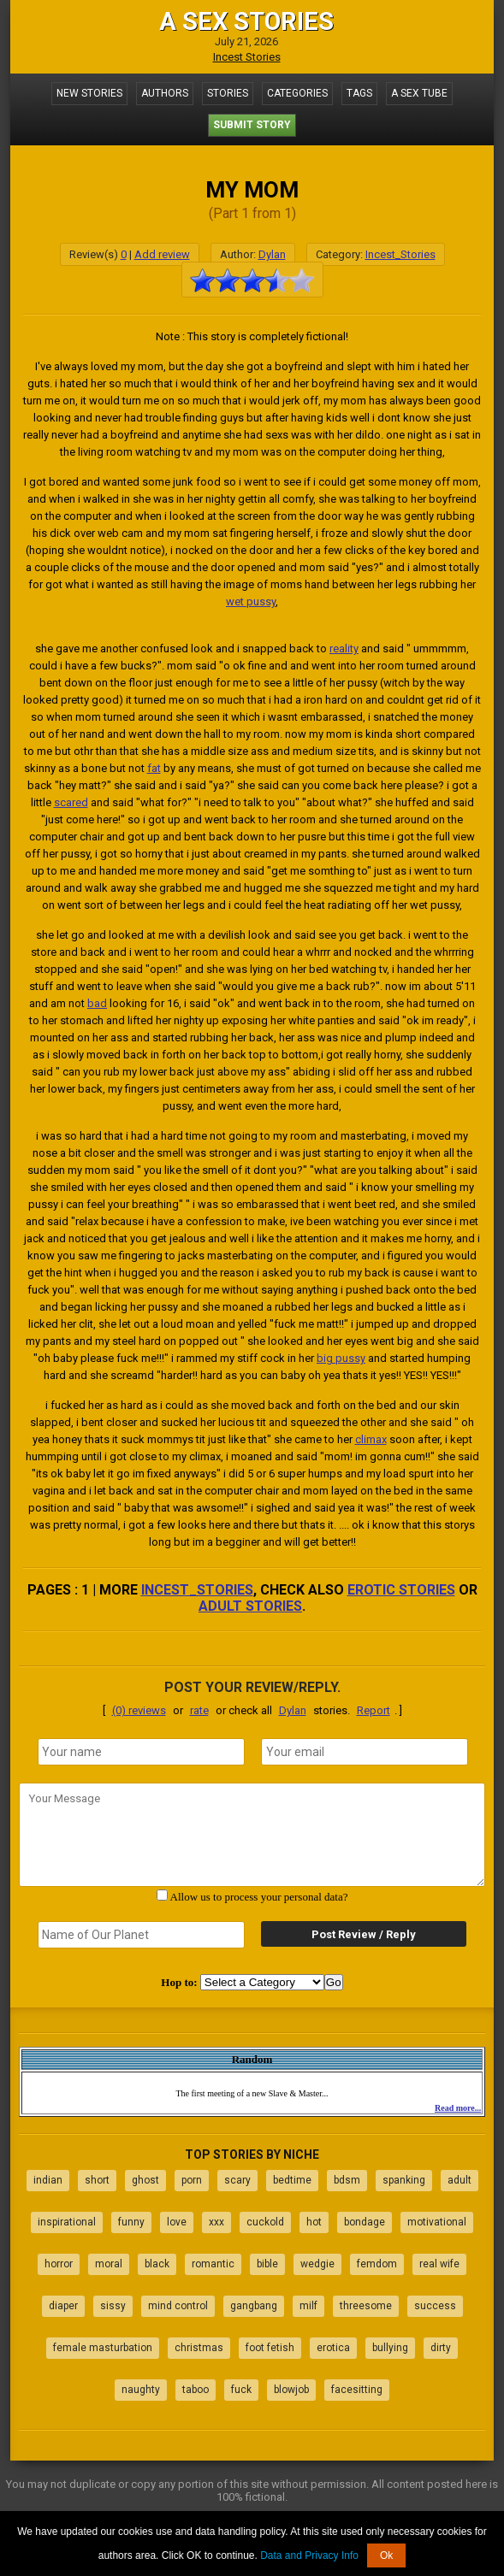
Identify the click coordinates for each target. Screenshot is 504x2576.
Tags (359, 93)
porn (191, 2180)
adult (459, 2180)
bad (97, 1003)
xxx (216, 2222)
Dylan (272, 254)
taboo (195, 2390)
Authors (164, 93)
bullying (390, 2348)
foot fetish (270, 2348)
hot (314, 2222)
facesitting (356, 2390)
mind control (178, 2306)
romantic (213, 2264)
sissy (113, 2306)
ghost (145, 2180)
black (157, 2264)
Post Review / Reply (363, 1934)
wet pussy (251, 601)
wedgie (317, 2264)
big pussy (341, 1358)
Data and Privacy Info (309, 2555)
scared (71, 802)
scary (237, 2180)
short (97, 2180)
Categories (297, 93)
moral (108, 2264)
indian (47, 2180)
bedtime (292, 2180)
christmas (199, 2348)
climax (371, 1439)
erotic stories (401, 1590)
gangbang (253, 2306)
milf (308, 2306)
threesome (366, 2306)
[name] (141, 1751)
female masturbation (102, 2348)
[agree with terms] (162, 1895)
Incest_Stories (400, 254)
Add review (162, 254)
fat (154, 768)
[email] (364, 1751)
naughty (141, 2390)
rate (199, 1710)
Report (373, 1710)
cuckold (265, 2222)
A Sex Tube (419, 93)
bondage (364, 2222)
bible (267, 2264)
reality (344, 648)
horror (58, 2264)
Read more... (458, 2108)
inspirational (67, 2222)
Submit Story (252, 125)
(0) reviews (139, 1710)
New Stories (89, 93)
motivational (436, 2222)
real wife (439, 2264)
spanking (403, 2180)
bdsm (347, 2180)
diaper (63, 2306)
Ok (386, 2555)
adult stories (250, 1606)
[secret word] (141, 1934)
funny (131, 2222)
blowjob (291, 2390)
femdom (377, 2264)
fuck (241, 2390)
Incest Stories (247, 56)
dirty (440, 2348)
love (177, 2222)
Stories (227, 93)
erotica (333, 2348)
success (435, 2306)
